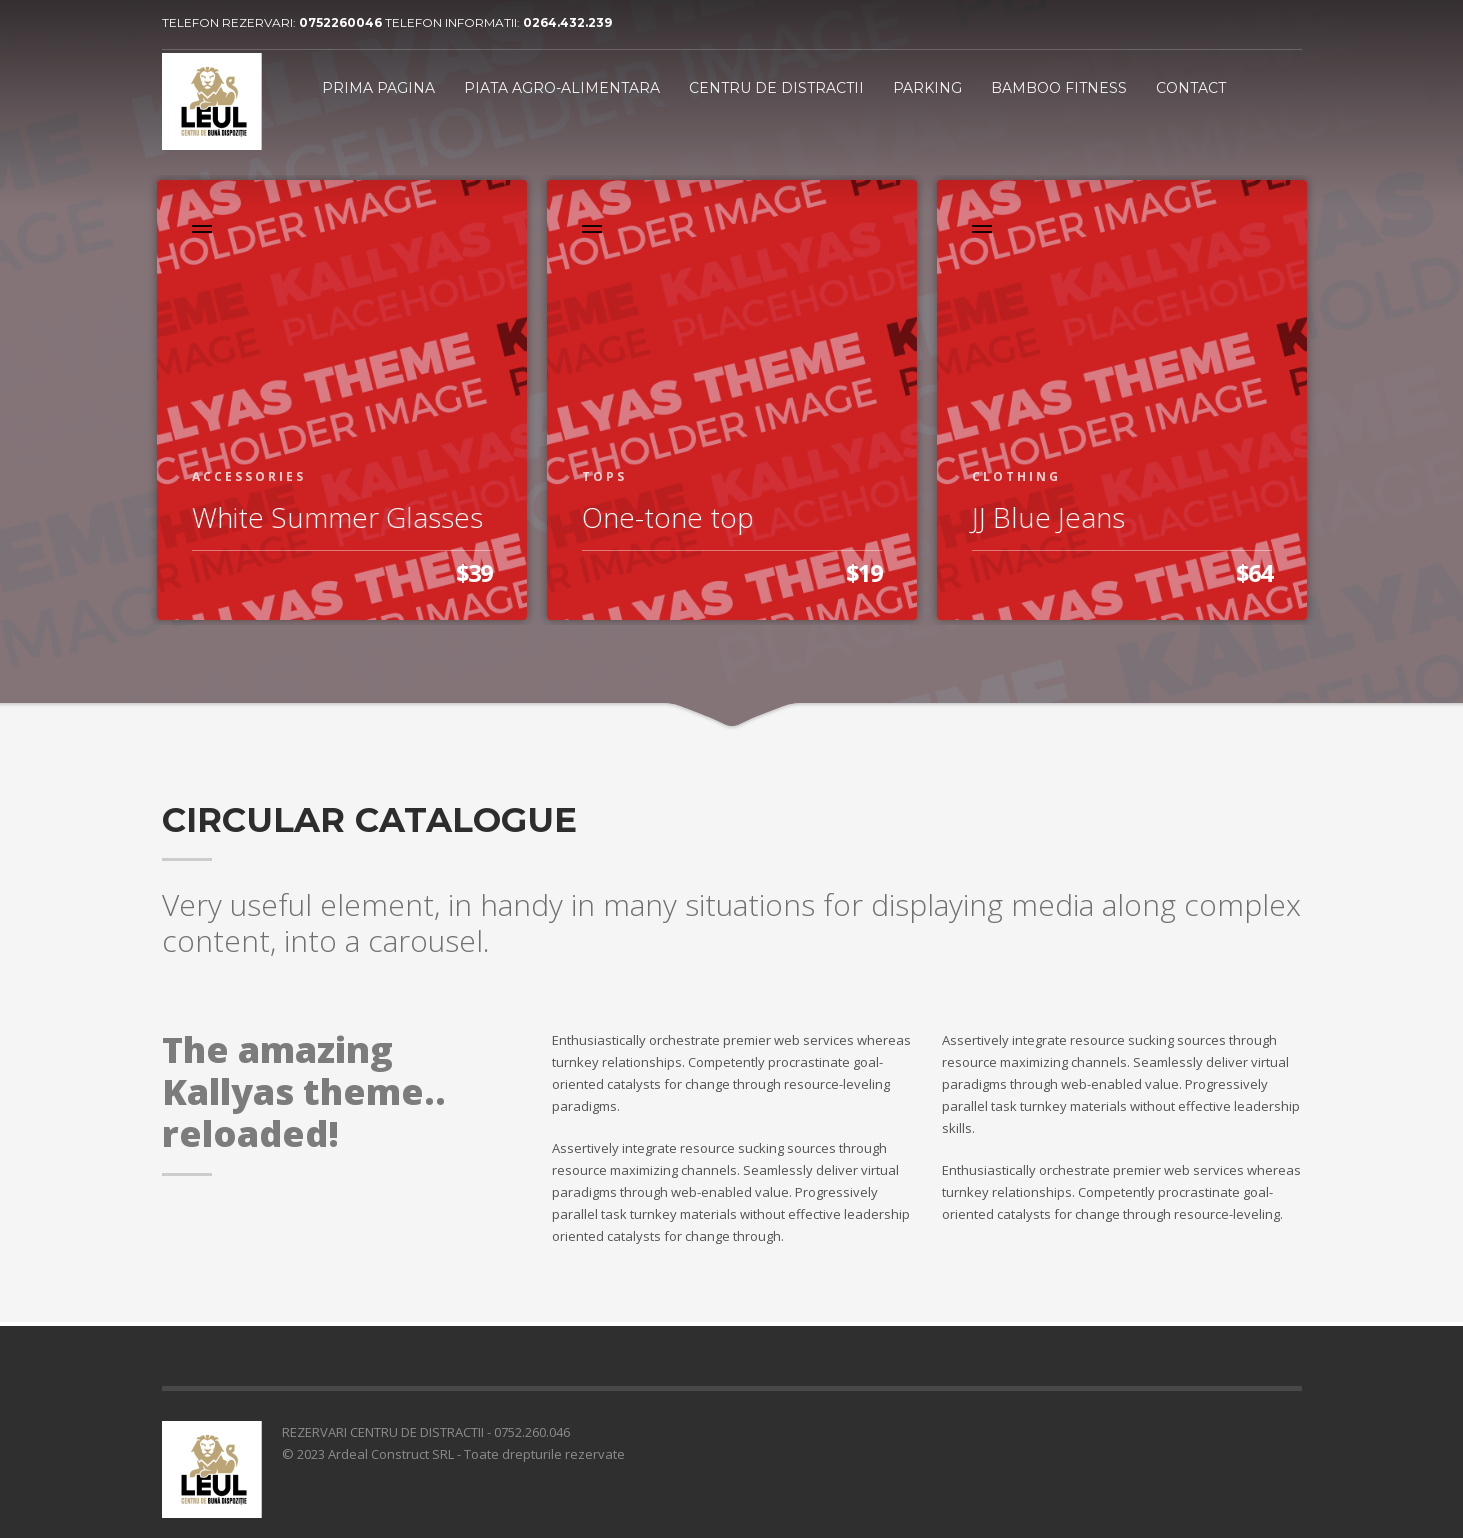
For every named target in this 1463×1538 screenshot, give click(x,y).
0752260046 (342, 22)
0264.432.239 (567, 22)
